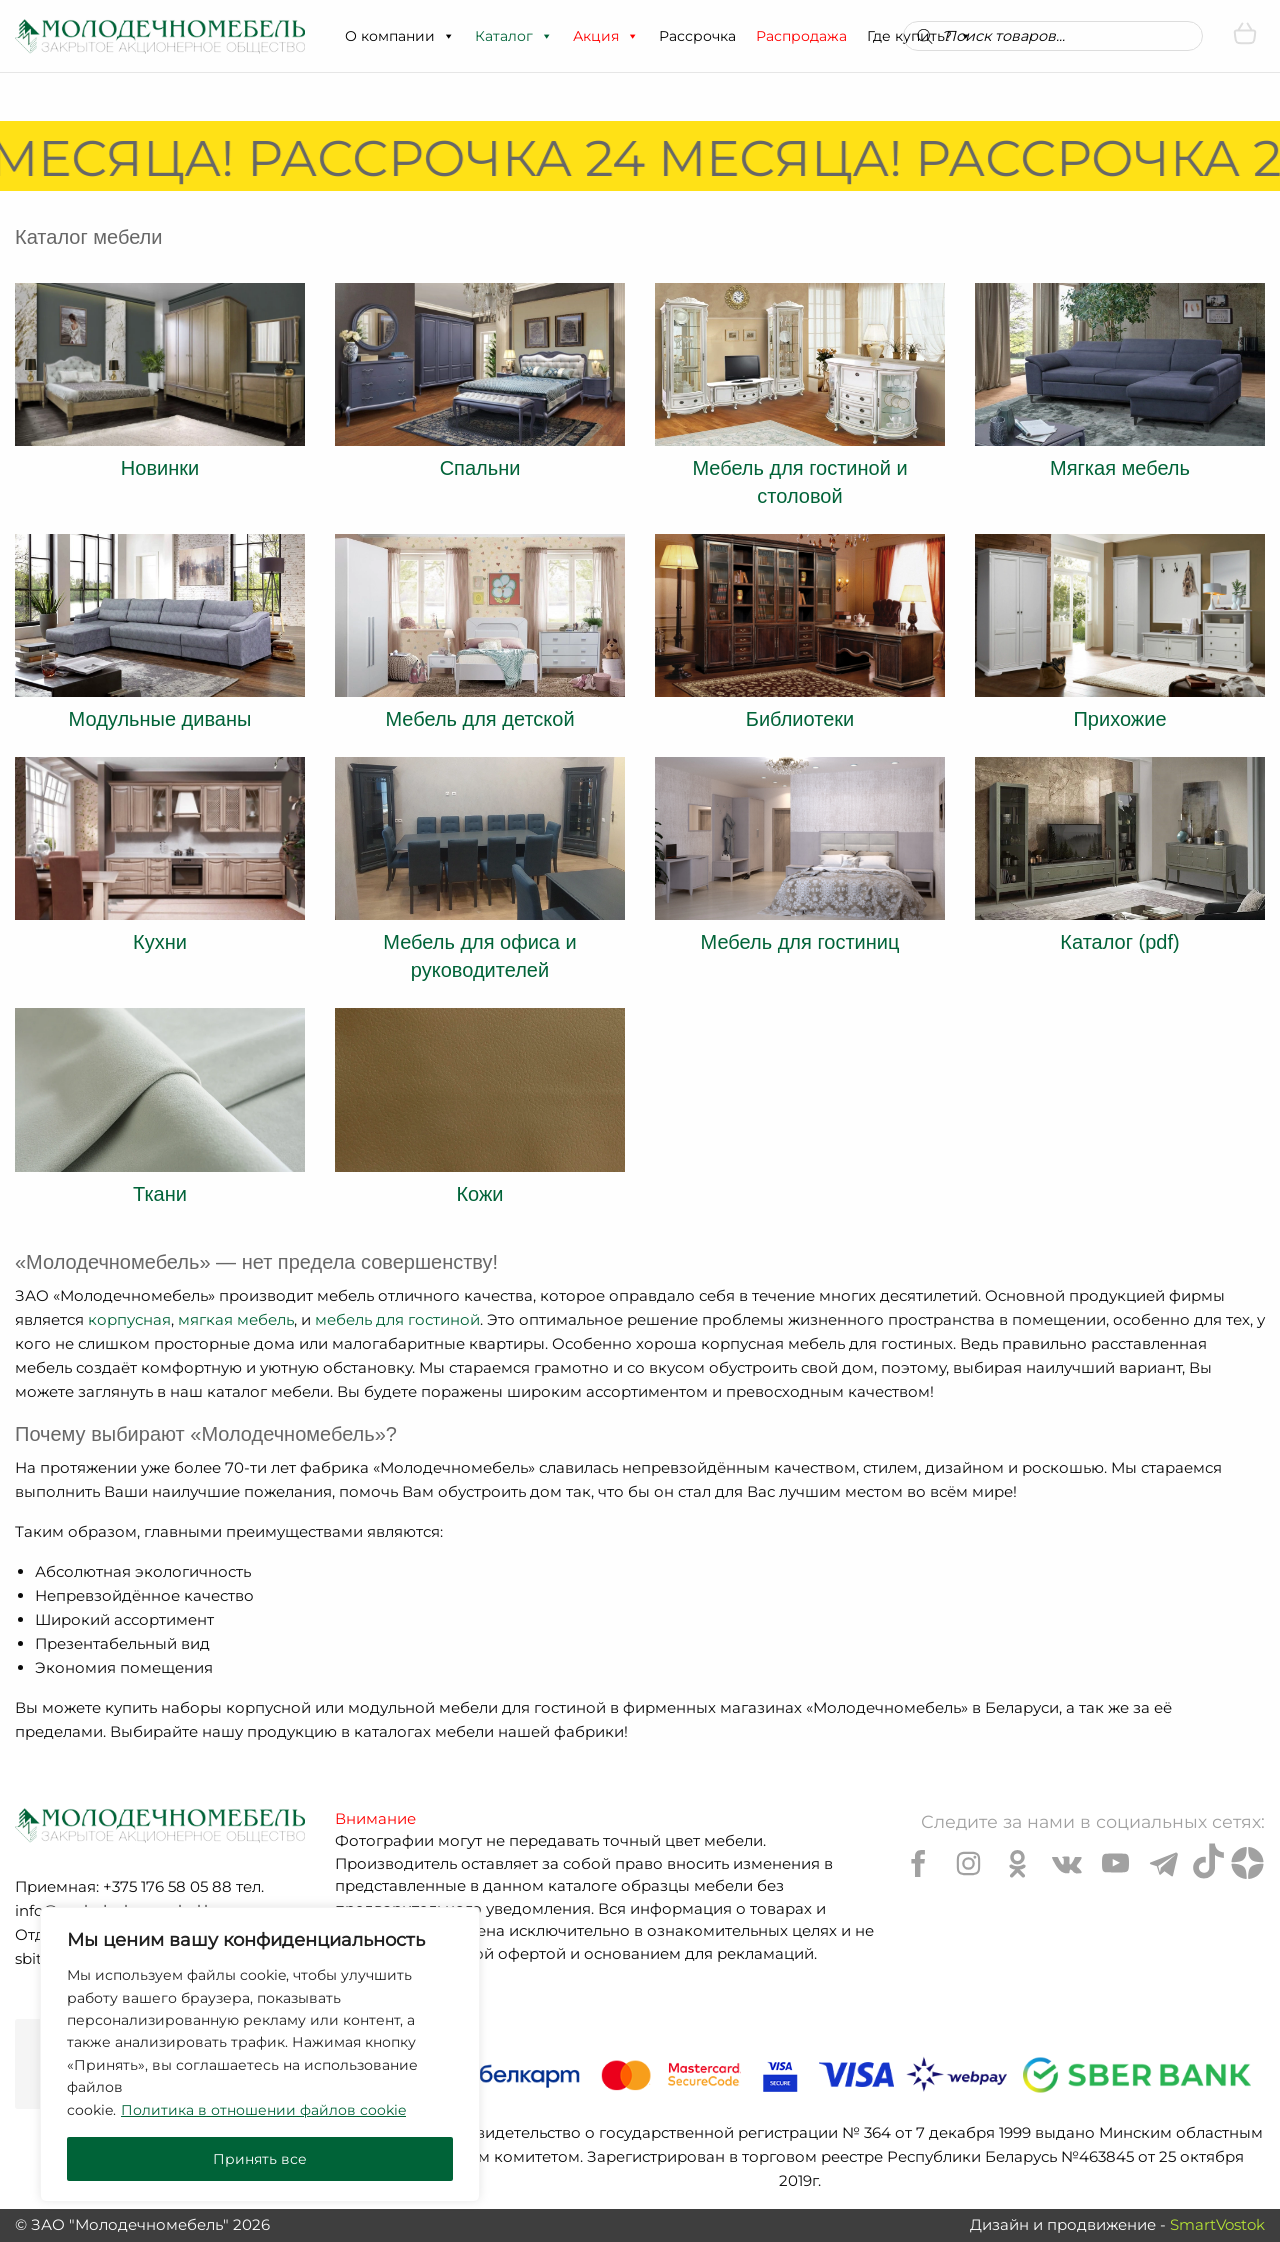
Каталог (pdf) (1119, 942)
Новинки (160, 468)
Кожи (479, 1194)
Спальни (480, 468)
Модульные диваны (160, 719)
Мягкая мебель (1120, 468)
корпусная (129, 1319)
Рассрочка (697, 36)
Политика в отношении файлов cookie (263, 2110)
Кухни (160, 942)
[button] (448, 36)
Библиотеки (800, 719)
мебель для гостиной (397, 1319)
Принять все (260, 2159)
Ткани (160, 1194)
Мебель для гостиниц (800, 942)
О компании (400, 36)
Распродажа (801, 36)
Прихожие (1119, 719)
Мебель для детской (479, 719)
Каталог (514, 36)
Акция (606, 36)
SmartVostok (1217, 2224)
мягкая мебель (236, 1319)
